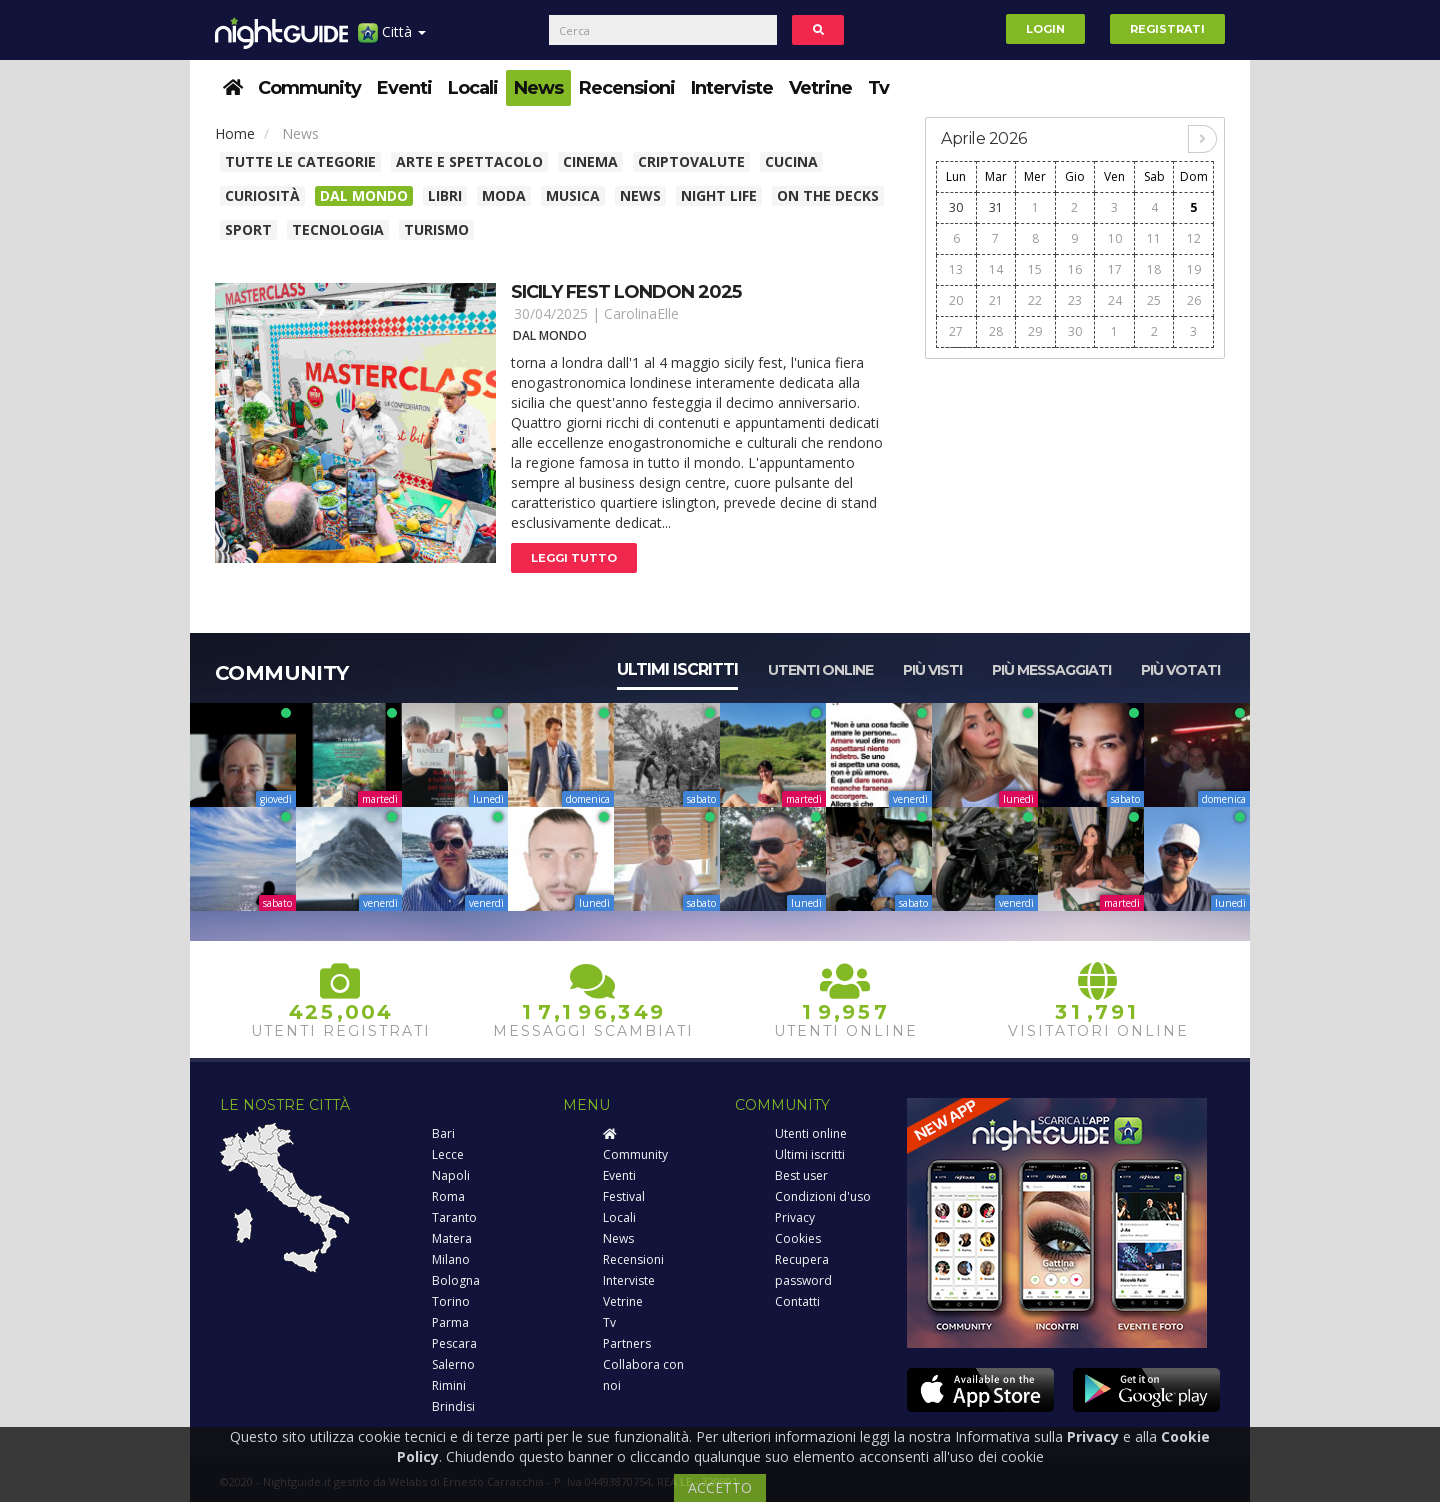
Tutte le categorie (300, 161)
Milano (451, 1259)
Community (309, 88)
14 (996, 269)
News (538, 88)
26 (1194, 300)
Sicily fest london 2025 (626, 292)
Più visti (932, 670)
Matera (452, 1238)
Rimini (449, 1385)
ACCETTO (720, 1487)
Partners (627, 1343)
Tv (878, 88)
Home (235, 133)
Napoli (451, 1175)
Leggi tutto (574, 558)
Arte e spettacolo (469, 161)
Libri (445, 195)
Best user (801, 1175)
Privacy (795, 1217)
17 (1115, 269)
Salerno (453, 1364)
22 (1035, 300)
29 (1035, 331)
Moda (504, 195)
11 (1154, 238)
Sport (248, 229)
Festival (624, 1196)
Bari (443, 1133)
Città (392, 39)
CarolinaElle (641, 313)
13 (956, 269)
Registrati (1167, 29)
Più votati (1180, 670)
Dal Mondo (364, 195)
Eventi (404, 88)
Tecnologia (338, 229)
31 (996, 207)
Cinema (590, 161)
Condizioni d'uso (823, 1196)
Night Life (719, 195)
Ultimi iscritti (677, 669)
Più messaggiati (1051, 670)
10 (1115, 238)
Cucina (791, 161)
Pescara (454, 1343)
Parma (450, 1322)
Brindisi (453, 1406)
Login (1045, 29)
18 (1154, 269)
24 (1115, 300)
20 (956, 300)
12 (1194, 238)
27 (956, 331)
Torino (451, 1301)
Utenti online (820, 670)
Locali (473, 88)
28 (996, 331)
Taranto (454, 1217)
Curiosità (262, 195)
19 (1194, 269)
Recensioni (627, 88)
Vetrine (820, 88)
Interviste (732, 88)
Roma (448, 1196)
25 (1154, 300)
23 (1075, 300)
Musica (573, 195)
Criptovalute (691, 161)
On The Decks (828, 195)
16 (1075, 269)
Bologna (456, 1280)
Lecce (448, 1154)
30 (956, 207)
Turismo (436, 229)
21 (996, 300)
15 (1035, 269)
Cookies (798, 1238)
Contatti (797, 1301)
